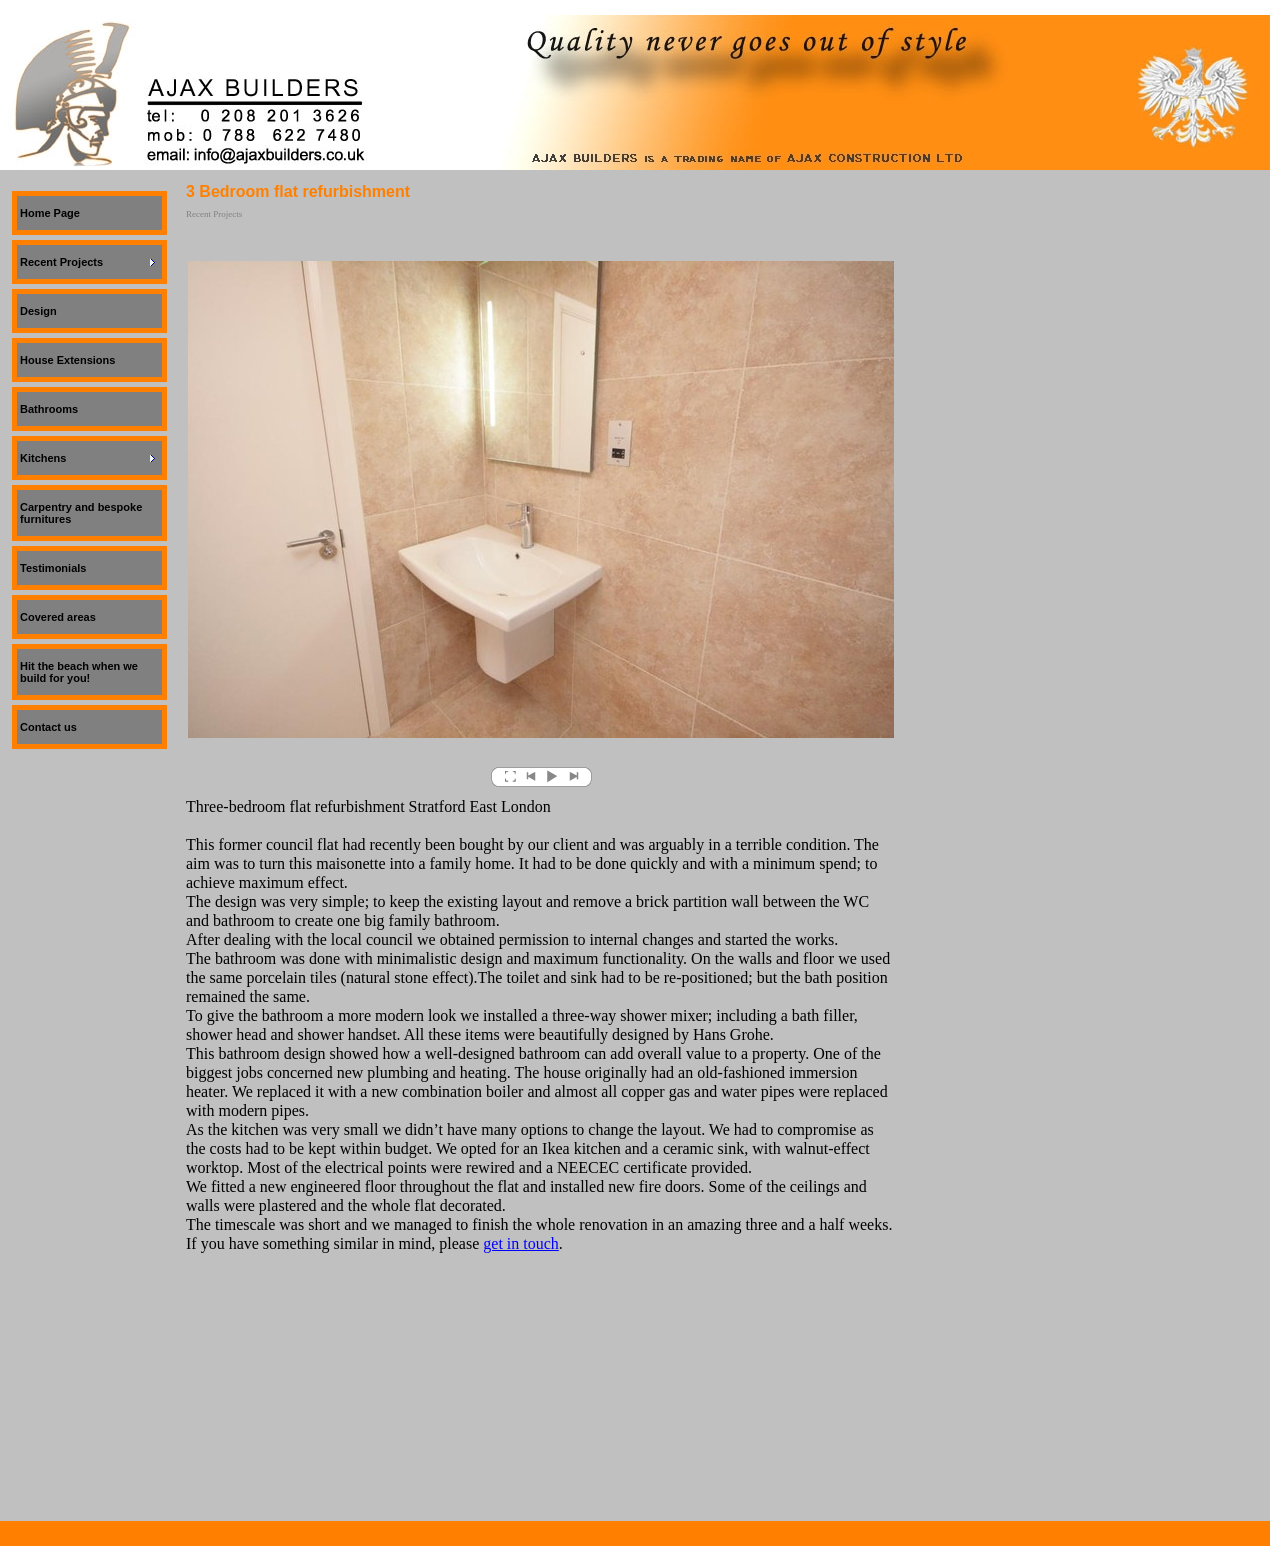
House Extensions (67, 360)
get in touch (521, 1243)
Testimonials (53, 568)
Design (38, 311)
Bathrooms (49, 409)
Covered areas (58, 617)
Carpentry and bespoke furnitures (81, 513)
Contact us (48, 727)
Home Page (50, 213)
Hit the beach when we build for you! (79, 672)
